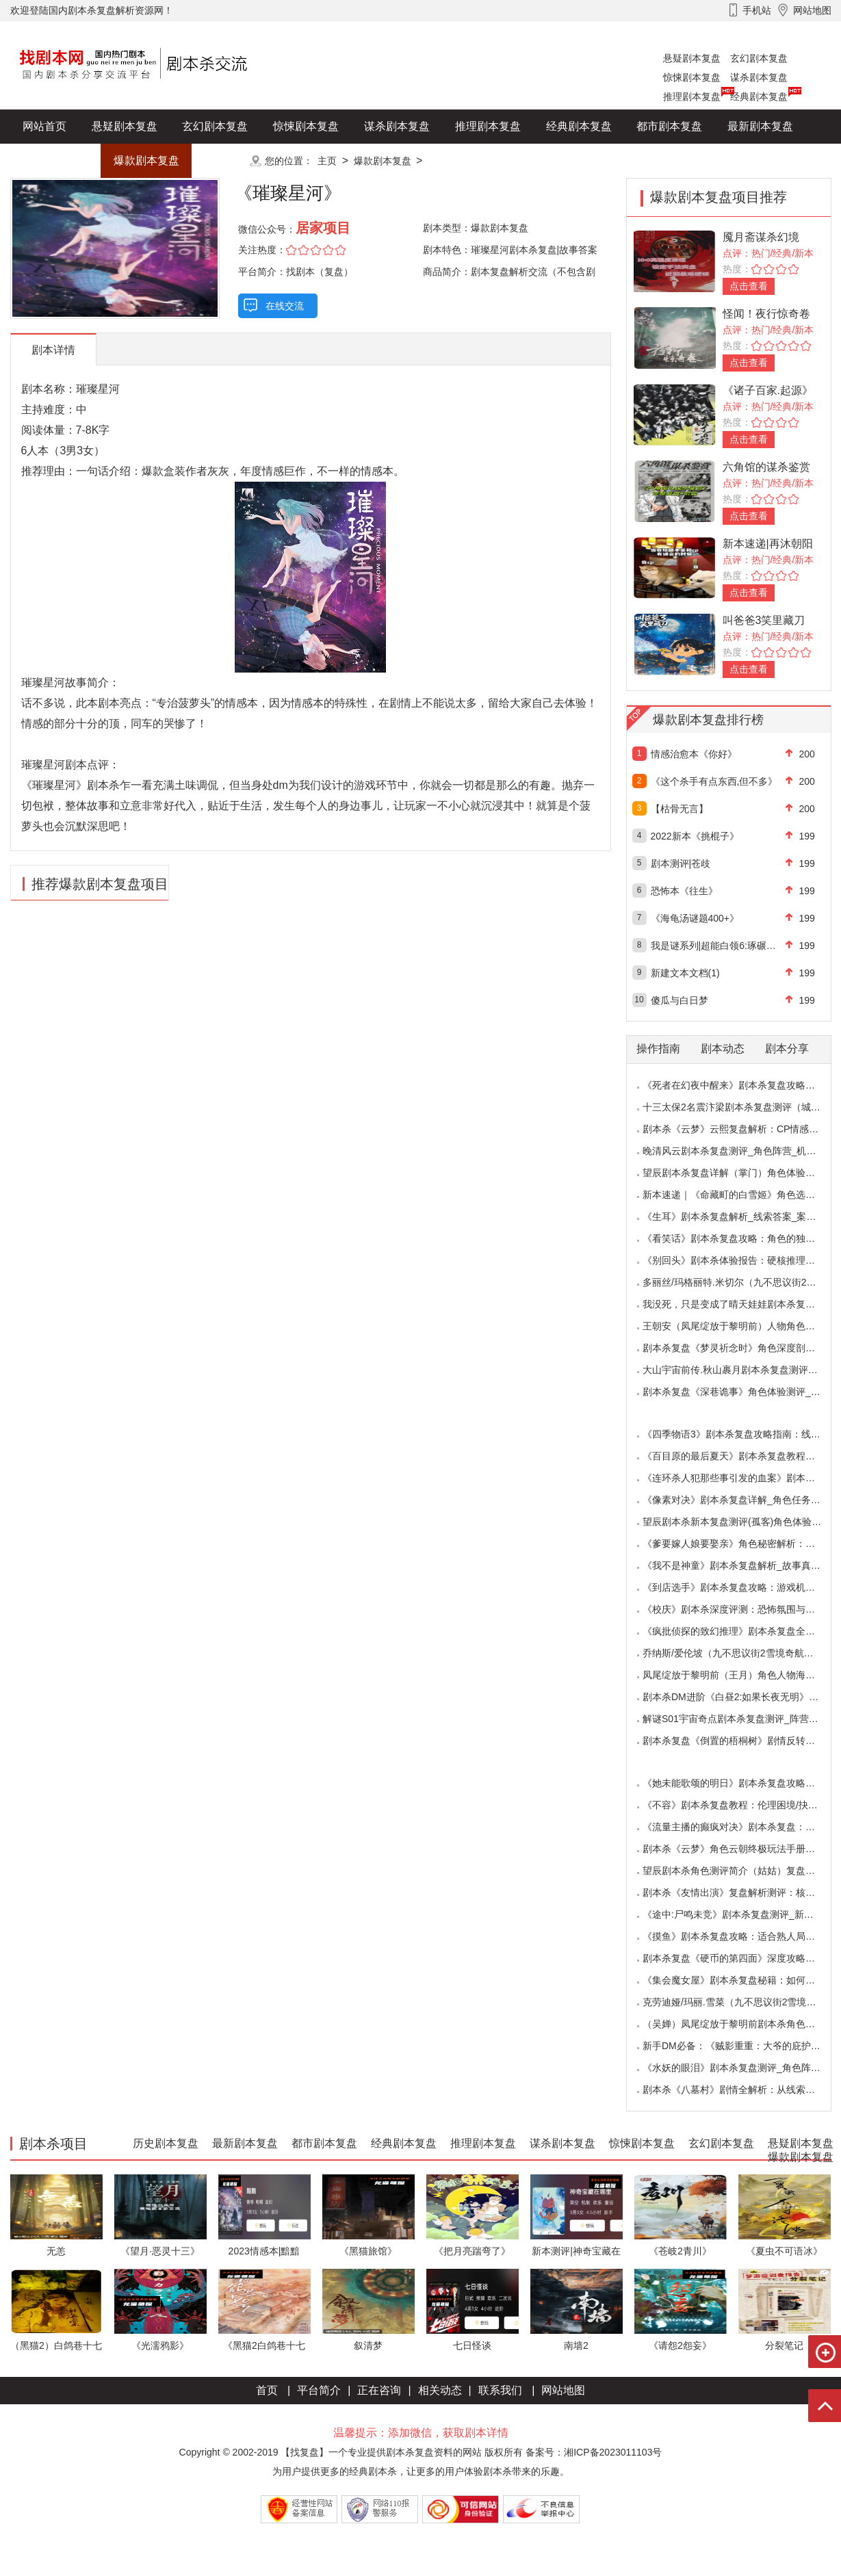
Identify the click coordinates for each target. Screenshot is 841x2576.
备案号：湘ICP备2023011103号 (594, 2452)
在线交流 (285, 305)
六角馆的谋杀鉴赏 (766, 467)
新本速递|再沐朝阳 (768, 543)
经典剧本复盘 (759, 96)
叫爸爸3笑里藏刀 (764, 620)
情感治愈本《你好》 (694, 754)
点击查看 (748, 286)
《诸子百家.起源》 (768, 390)
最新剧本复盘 (760, 126)
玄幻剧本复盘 (759, 58)
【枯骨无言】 (679, 808)
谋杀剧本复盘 (759, 77)
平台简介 (319, 2390)
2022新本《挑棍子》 (695, 836)
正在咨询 (379, 2390)
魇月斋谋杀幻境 (761, 237)
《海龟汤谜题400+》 (695, 918)
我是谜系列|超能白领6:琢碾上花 (718, 945)
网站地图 (563, 2390)
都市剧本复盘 (669, 126)
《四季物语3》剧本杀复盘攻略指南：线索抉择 (741, 1434)
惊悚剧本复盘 (692, 77)
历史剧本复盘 (55, 160)
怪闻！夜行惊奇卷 (766, 314)
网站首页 (44, 126)
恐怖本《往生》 (684, 890)
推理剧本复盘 (692, 96)
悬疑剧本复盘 (692, 58)
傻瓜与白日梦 (679, 1000)
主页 (327, 160)
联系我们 (500, 2390)
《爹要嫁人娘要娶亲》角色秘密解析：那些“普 (740, 1543)
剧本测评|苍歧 (681, 863)
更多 (215, 160)
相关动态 (440, 2390)
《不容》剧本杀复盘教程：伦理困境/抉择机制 (740, 1804)
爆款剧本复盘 (146, 160)
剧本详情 (53, 350)
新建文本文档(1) (685, 972)
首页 (267, 2390)
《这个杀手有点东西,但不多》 (714, 781)
